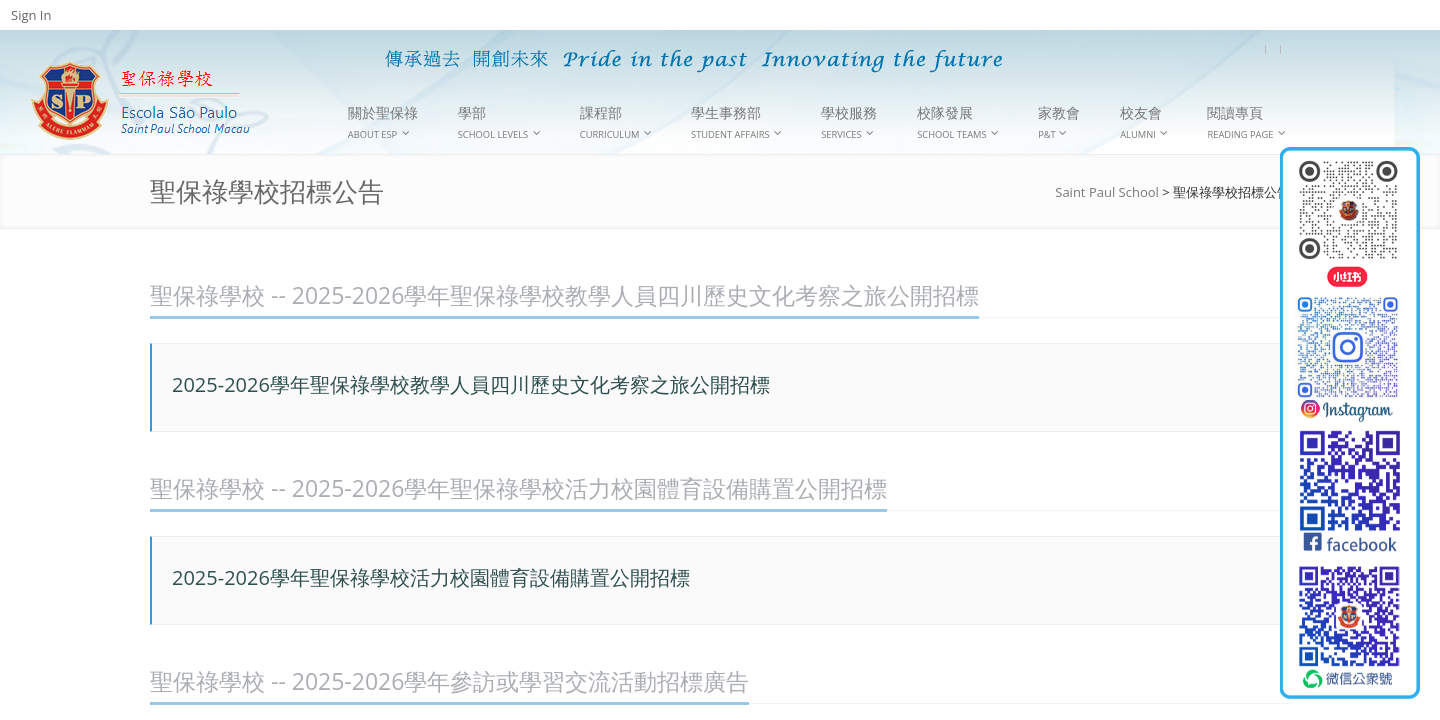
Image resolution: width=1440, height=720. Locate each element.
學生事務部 (736, 122)
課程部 (616, 122)
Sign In (31, 15)
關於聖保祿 (383, 122)
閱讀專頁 (1246, 122)
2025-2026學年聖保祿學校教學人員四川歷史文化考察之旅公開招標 (471, 384)
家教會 (1059, 122)
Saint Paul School (1107, 192)
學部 (499, 122)
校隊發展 (958, 122)
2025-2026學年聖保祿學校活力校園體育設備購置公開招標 (431, 577)
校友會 (1144, 122)
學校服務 (849, 122)
